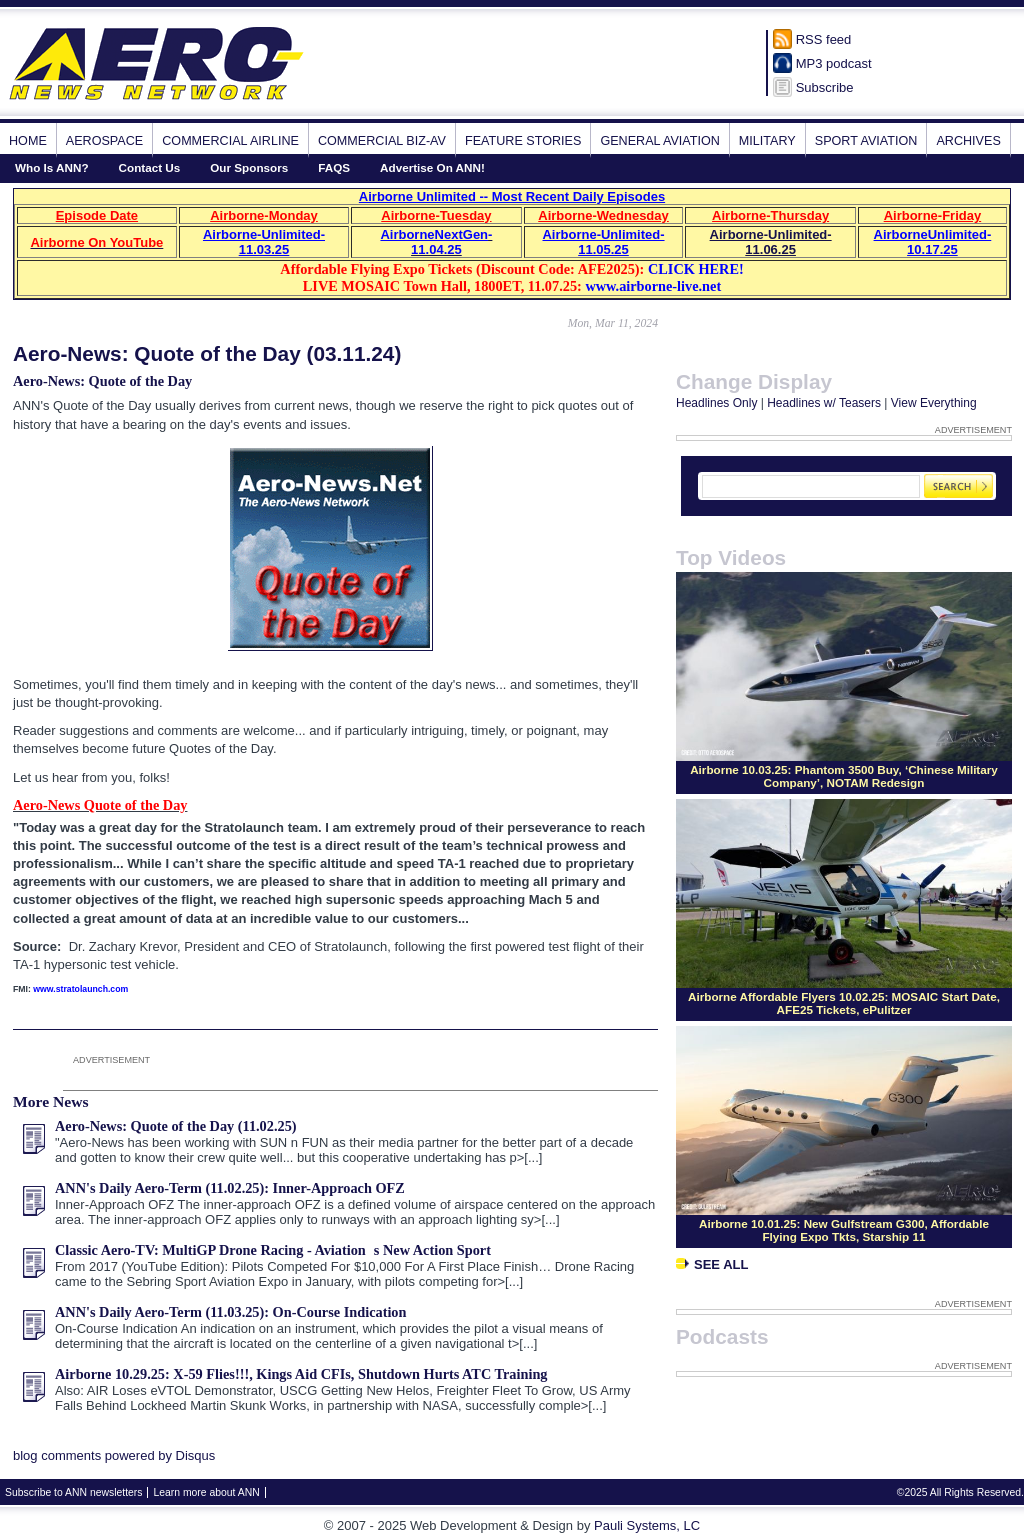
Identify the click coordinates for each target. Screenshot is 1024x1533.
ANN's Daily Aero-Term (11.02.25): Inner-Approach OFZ (230, 1188)
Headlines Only (716, 403)
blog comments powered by (114, 1455)
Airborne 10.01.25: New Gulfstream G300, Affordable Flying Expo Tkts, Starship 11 (844, 1230)
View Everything (934, 403)
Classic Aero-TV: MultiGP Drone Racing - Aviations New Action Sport (273, 1250)
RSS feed (824, 39)
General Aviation (659, 141)
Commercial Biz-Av (382, 141)
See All (712, 1264)
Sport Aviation (866, 141)
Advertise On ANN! (432, 167)
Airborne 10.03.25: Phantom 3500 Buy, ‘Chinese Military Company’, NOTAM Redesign (844, 776)
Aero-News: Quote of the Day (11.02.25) (176, 1126)
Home (28, 141)
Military (767, 141)
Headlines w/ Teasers (824, 403)
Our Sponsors (249, 167)
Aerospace (104, 141)
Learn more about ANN (206, 1492)
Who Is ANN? (52, 167)
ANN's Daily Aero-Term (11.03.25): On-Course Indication (230, 1312)
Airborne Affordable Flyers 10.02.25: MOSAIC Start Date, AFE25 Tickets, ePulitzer (844, 1003)
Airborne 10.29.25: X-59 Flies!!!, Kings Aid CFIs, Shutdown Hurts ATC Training (301, 1374)
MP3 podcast (834, 63)
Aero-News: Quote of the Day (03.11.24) (207, 353)
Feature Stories (523, 141)
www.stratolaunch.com (80, 989)
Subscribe (825, 87)
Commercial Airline (230, 141)
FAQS (334, 167)
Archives (968, 141)
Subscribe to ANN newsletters (73, 1492)
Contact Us (150, 167)
